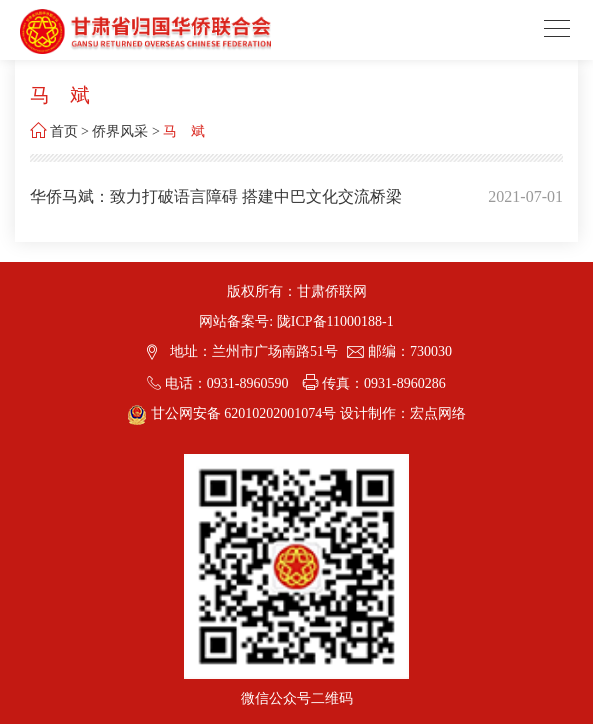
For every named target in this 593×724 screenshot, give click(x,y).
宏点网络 (438, 413)
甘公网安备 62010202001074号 (233, 413)
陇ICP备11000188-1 (335, 321)
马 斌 (184, 131)
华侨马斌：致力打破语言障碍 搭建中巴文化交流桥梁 (216, 196)
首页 (64, 131)
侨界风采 (120, 131)
